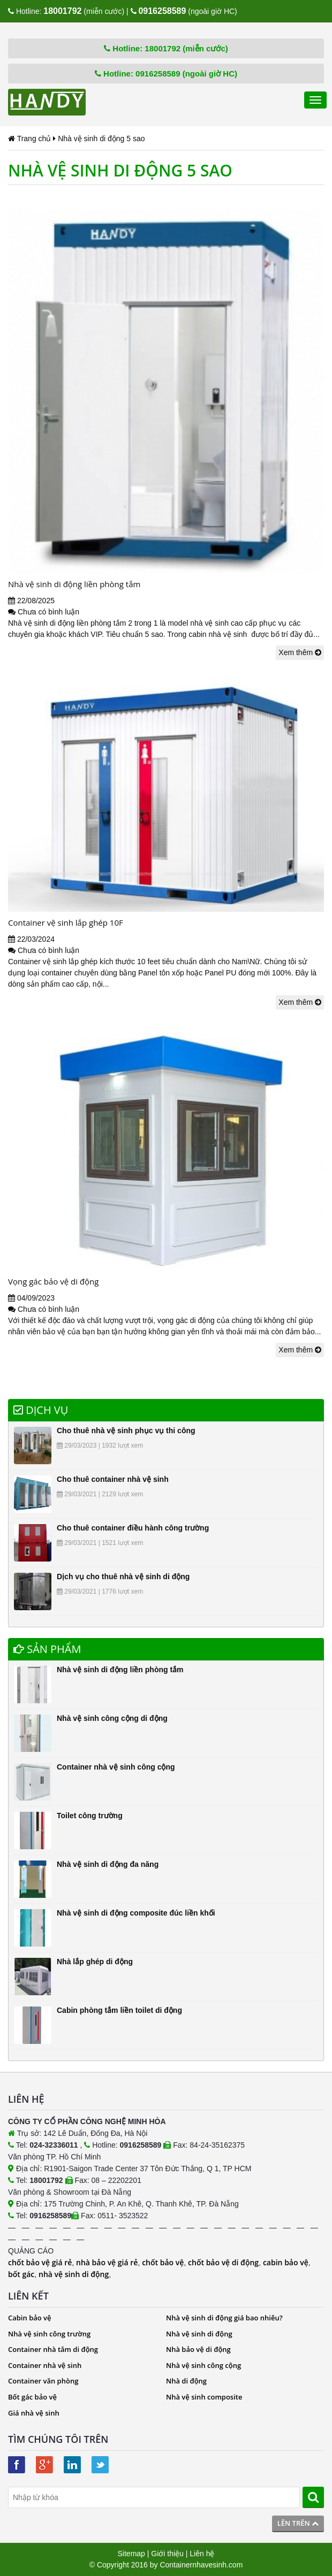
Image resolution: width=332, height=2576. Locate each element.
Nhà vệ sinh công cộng (203, 2365)
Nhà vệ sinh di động (199, 2334)
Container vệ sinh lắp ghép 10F (65, 922)
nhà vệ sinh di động (74, 2274)
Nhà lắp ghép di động (95, 1961)
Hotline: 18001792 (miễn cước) (166, 48)
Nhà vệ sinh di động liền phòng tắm (74, 584)
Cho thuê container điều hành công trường (133, 1528)
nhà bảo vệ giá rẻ (107, 2262)
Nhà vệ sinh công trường (49, 2334)
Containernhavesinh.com (201, 2564)
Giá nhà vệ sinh (33, 2413)
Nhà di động (186, 2381)
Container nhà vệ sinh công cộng (116, 1767)
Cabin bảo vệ (29, 2318)
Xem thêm (299, 652)
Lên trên (298, 2523)
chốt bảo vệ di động (223, 2262)
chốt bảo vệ (163, 2262)
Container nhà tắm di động (53, 2349)
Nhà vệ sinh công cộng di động (112, 1718)
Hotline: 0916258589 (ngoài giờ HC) (166, 73)
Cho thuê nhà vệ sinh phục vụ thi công (126, 1430)
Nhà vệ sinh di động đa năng (108, 1864)
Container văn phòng (43, 2381)
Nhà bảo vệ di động (198, 2349)
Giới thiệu (167, 2553)
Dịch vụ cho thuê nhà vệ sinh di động (123, 1576)
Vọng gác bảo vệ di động (53, 1281)
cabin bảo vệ (285, 2262)
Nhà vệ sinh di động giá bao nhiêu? (224, 2318)
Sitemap (131, 2553)
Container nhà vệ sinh (44, 2365)
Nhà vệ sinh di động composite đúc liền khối (136, 1913)
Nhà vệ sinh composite (204, 2397)
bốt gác (21, 2274)
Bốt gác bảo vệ (32, 2397)
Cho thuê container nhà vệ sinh (113, 1479)
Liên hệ (202, 2553)
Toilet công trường (90, 1815)
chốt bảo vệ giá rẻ (40, 2262)
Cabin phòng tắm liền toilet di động (119, 2010)
